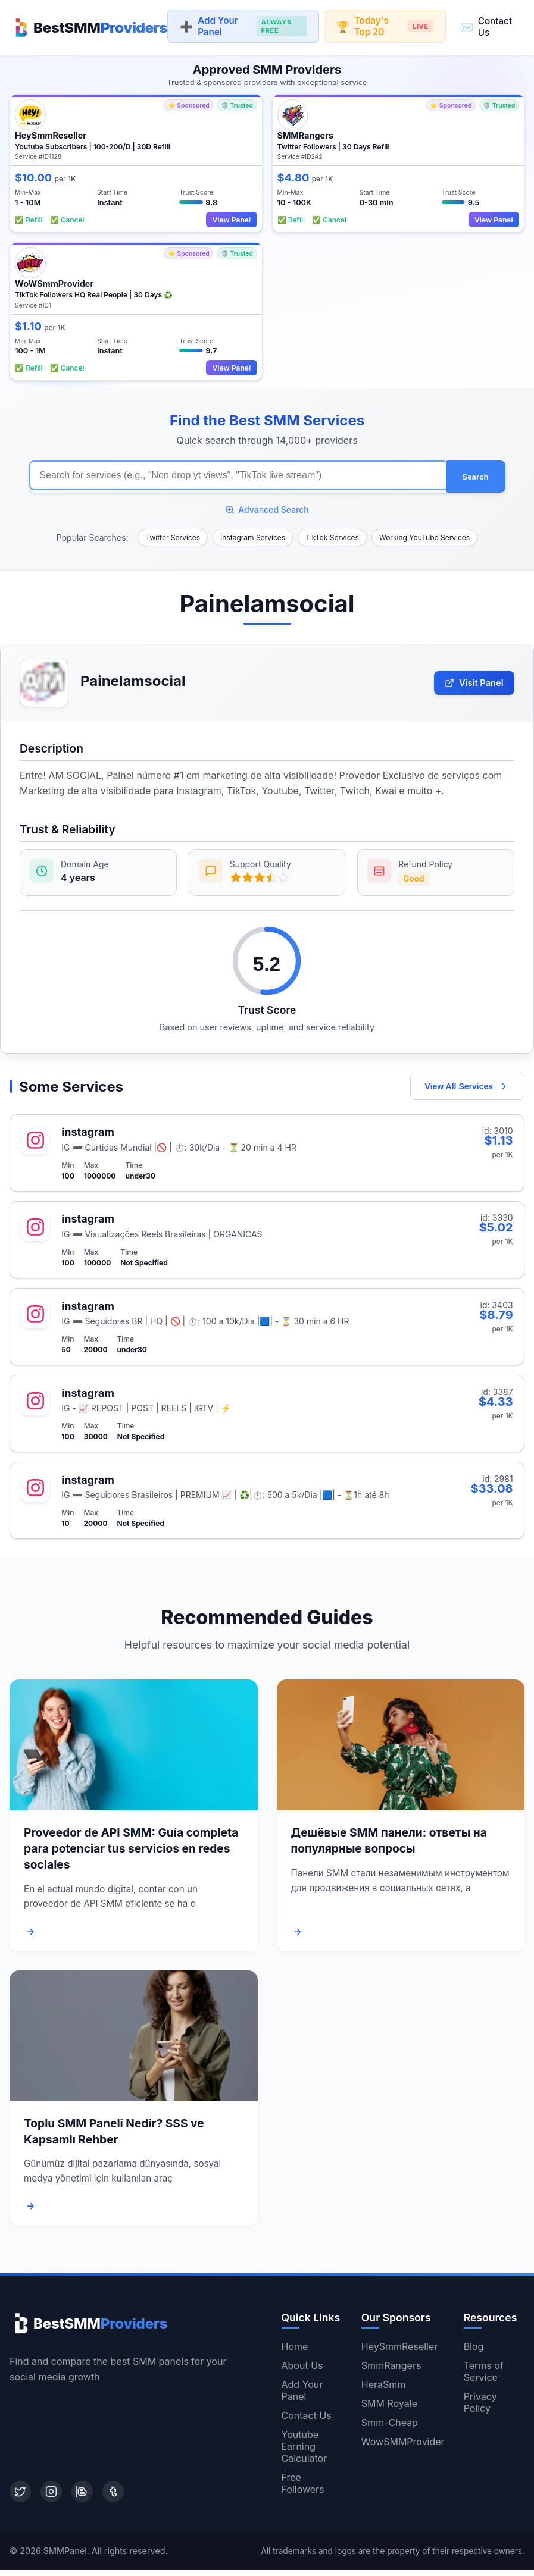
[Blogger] (82, 2497)
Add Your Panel (243, 26)
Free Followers (303, 2489)
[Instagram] (51, 2497)
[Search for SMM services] (237, 474)
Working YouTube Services (424, 533)
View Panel (229, 216)
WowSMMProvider (403, 2447)
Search (475, 473)
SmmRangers (391, 2371)
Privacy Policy (480, 2408)
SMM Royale (389, 2409)
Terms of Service (484, 2377)
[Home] (88, 26)
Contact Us (486, 25)
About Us (302, 2371)
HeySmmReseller (399, 2352)
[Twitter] (20, 2497)
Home (295, 2352)
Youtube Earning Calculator (304, 2452)
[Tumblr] (113, 2497)
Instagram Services (252, 533)
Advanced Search (267, 506)
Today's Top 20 (384, 26)
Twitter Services (172, 533)
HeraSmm (383, 2390)
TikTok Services (332, 533)
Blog (474, 2352)
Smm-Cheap (389, 2428)
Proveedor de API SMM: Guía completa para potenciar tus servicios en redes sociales (131, 1855)
